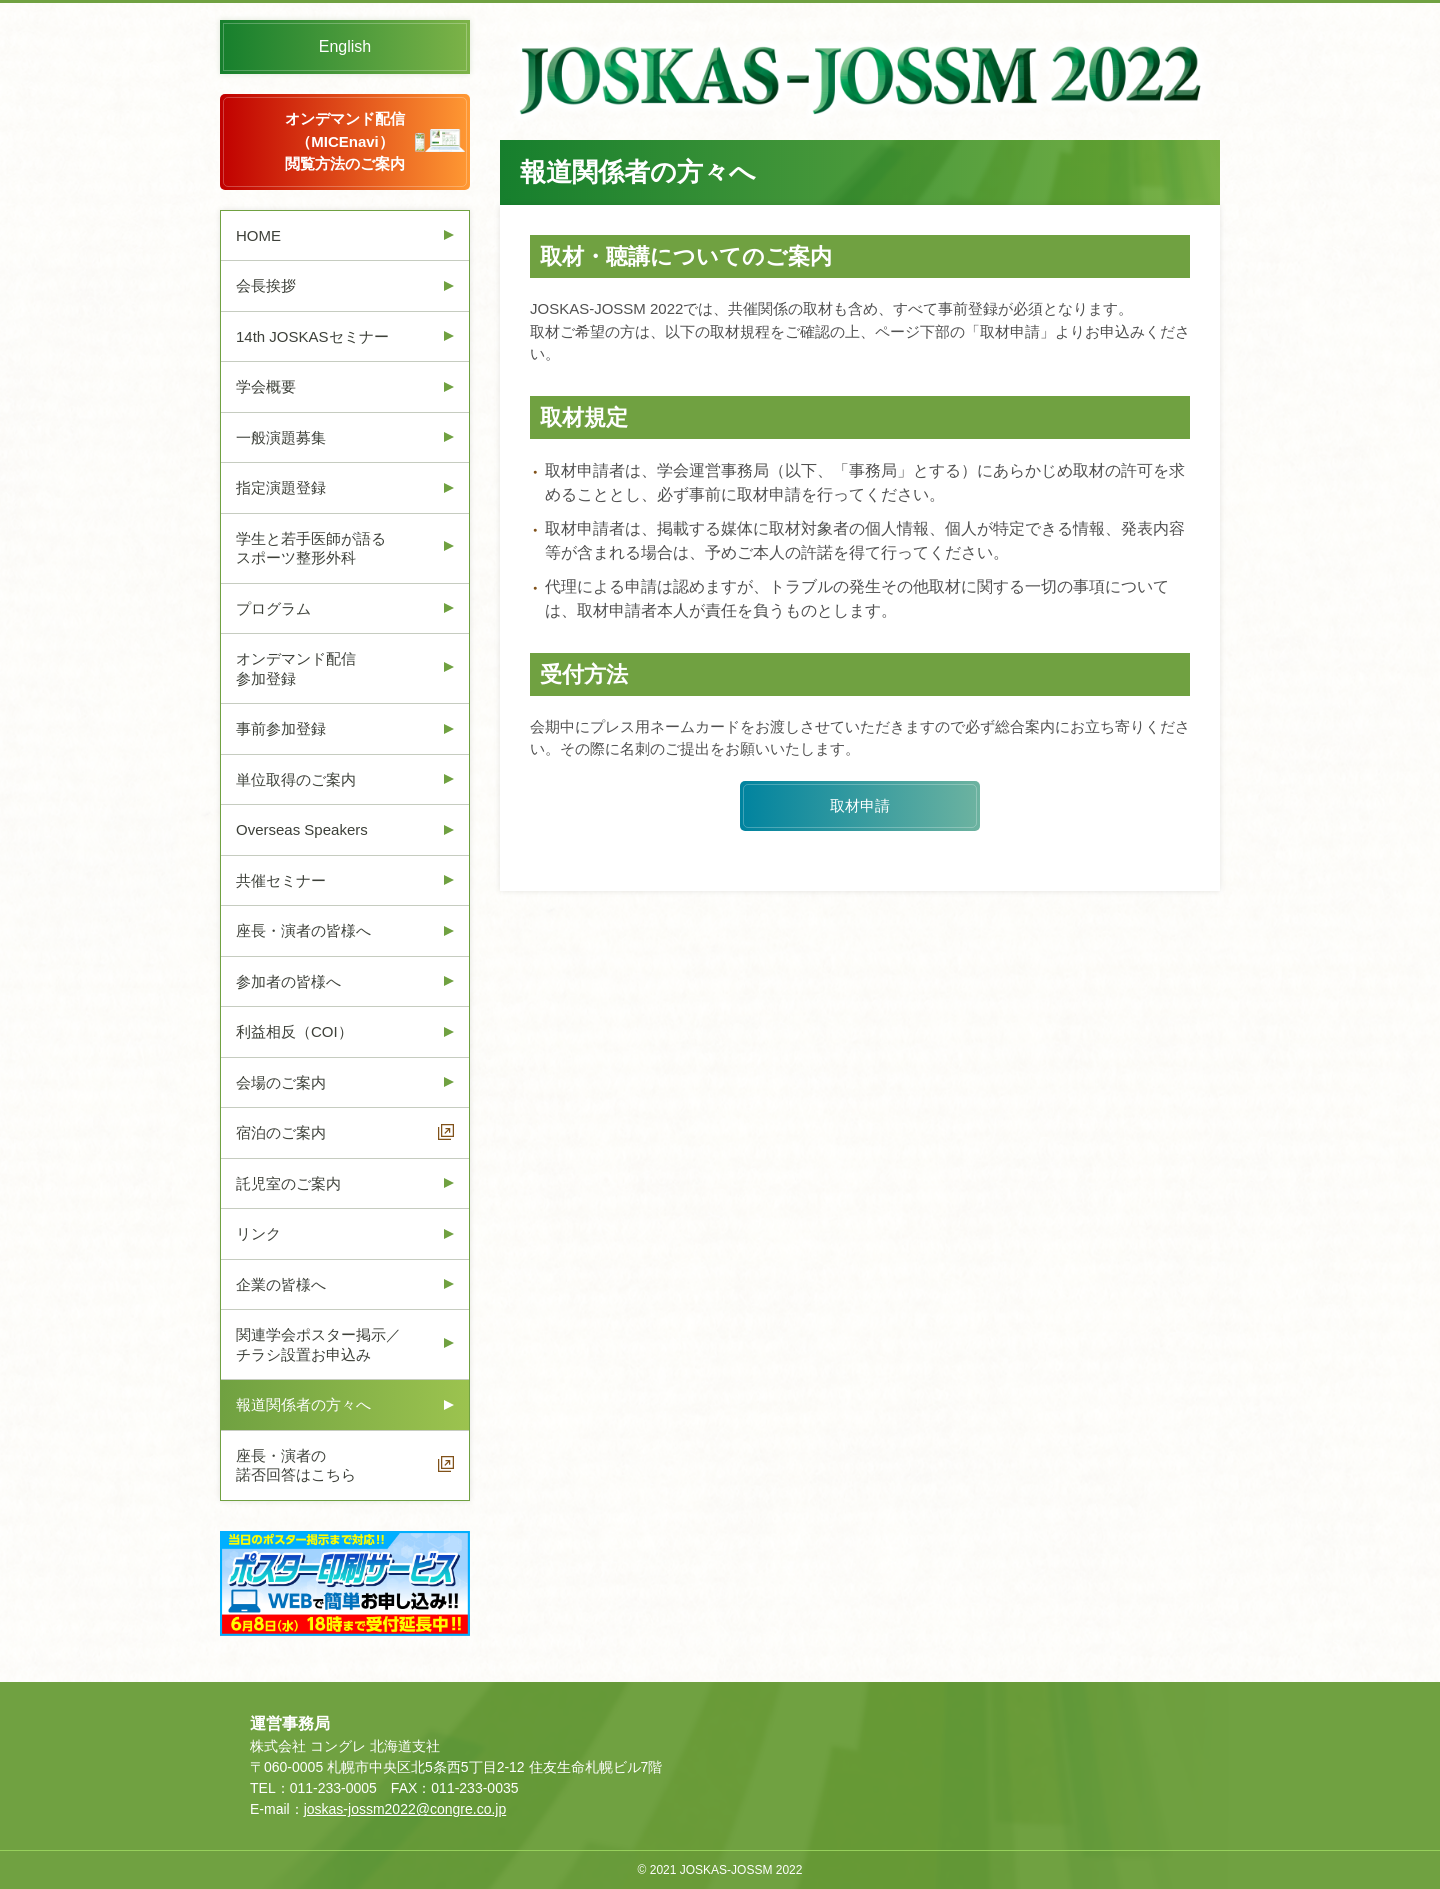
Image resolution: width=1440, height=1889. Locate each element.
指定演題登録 (281, 487)
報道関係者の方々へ (303, 1404)
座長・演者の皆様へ (303, 930)
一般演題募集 (281, 437)
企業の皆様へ (281, 1284)
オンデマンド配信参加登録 (296, 668)
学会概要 (266, 386)
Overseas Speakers (302, 829)
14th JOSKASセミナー (312, 336)
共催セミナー (281, 880)
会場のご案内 (281, 1082)
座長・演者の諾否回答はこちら (296, 1465)
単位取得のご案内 (296, 779)
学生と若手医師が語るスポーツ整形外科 (311, 548)
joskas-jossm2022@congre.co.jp (405, 1809)
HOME (258, 235)
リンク (258, 1233)
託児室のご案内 (288, 1183)
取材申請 (860, 805)
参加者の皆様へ (288, 981)
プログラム (273, 608)
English (345, 46)
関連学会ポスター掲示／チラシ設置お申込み (318, 1344)
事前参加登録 (281, 728)
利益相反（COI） (294, 1031)
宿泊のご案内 (281, 1132)
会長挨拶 (266, 285)
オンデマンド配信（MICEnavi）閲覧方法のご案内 (345, 141)
